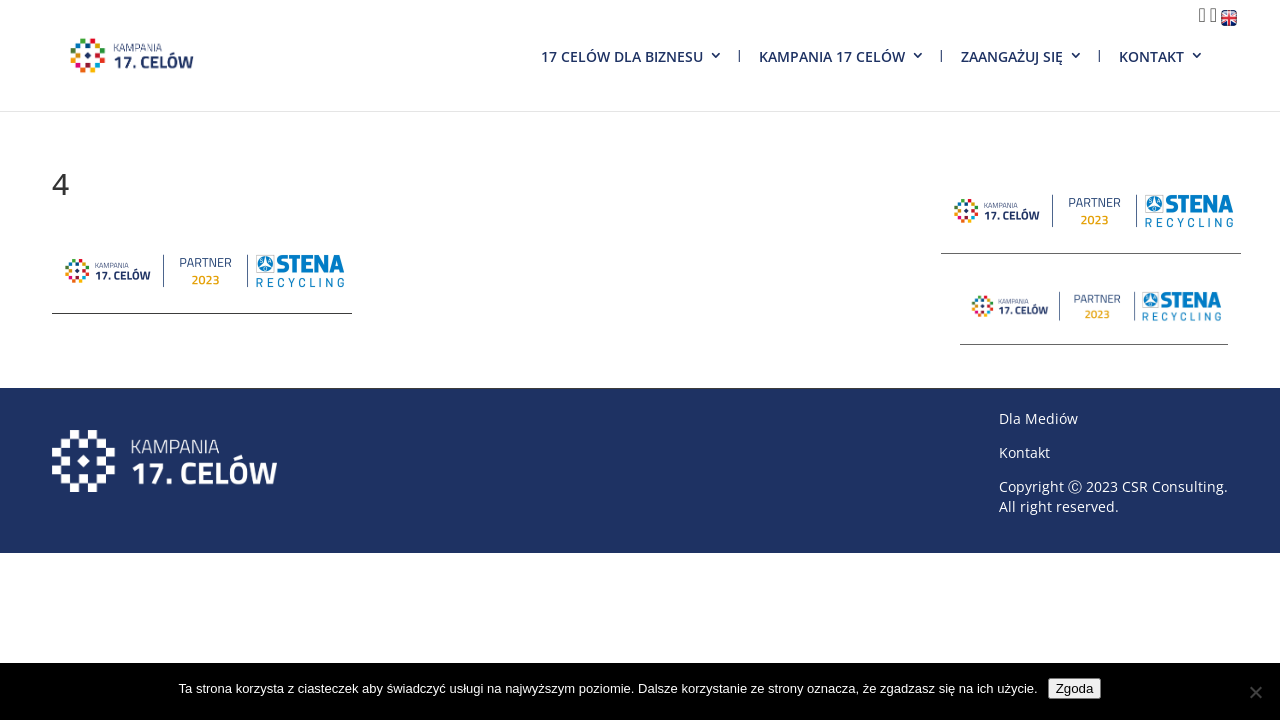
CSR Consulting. (1175, 486)
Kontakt (1151, 56)
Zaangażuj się (1012, 56)
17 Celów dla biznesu (622, 56)
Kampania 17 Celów (832, 56)
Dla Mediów (1038, 418)
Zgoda (1075, 688)
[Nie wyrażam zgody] (1255, 692)
